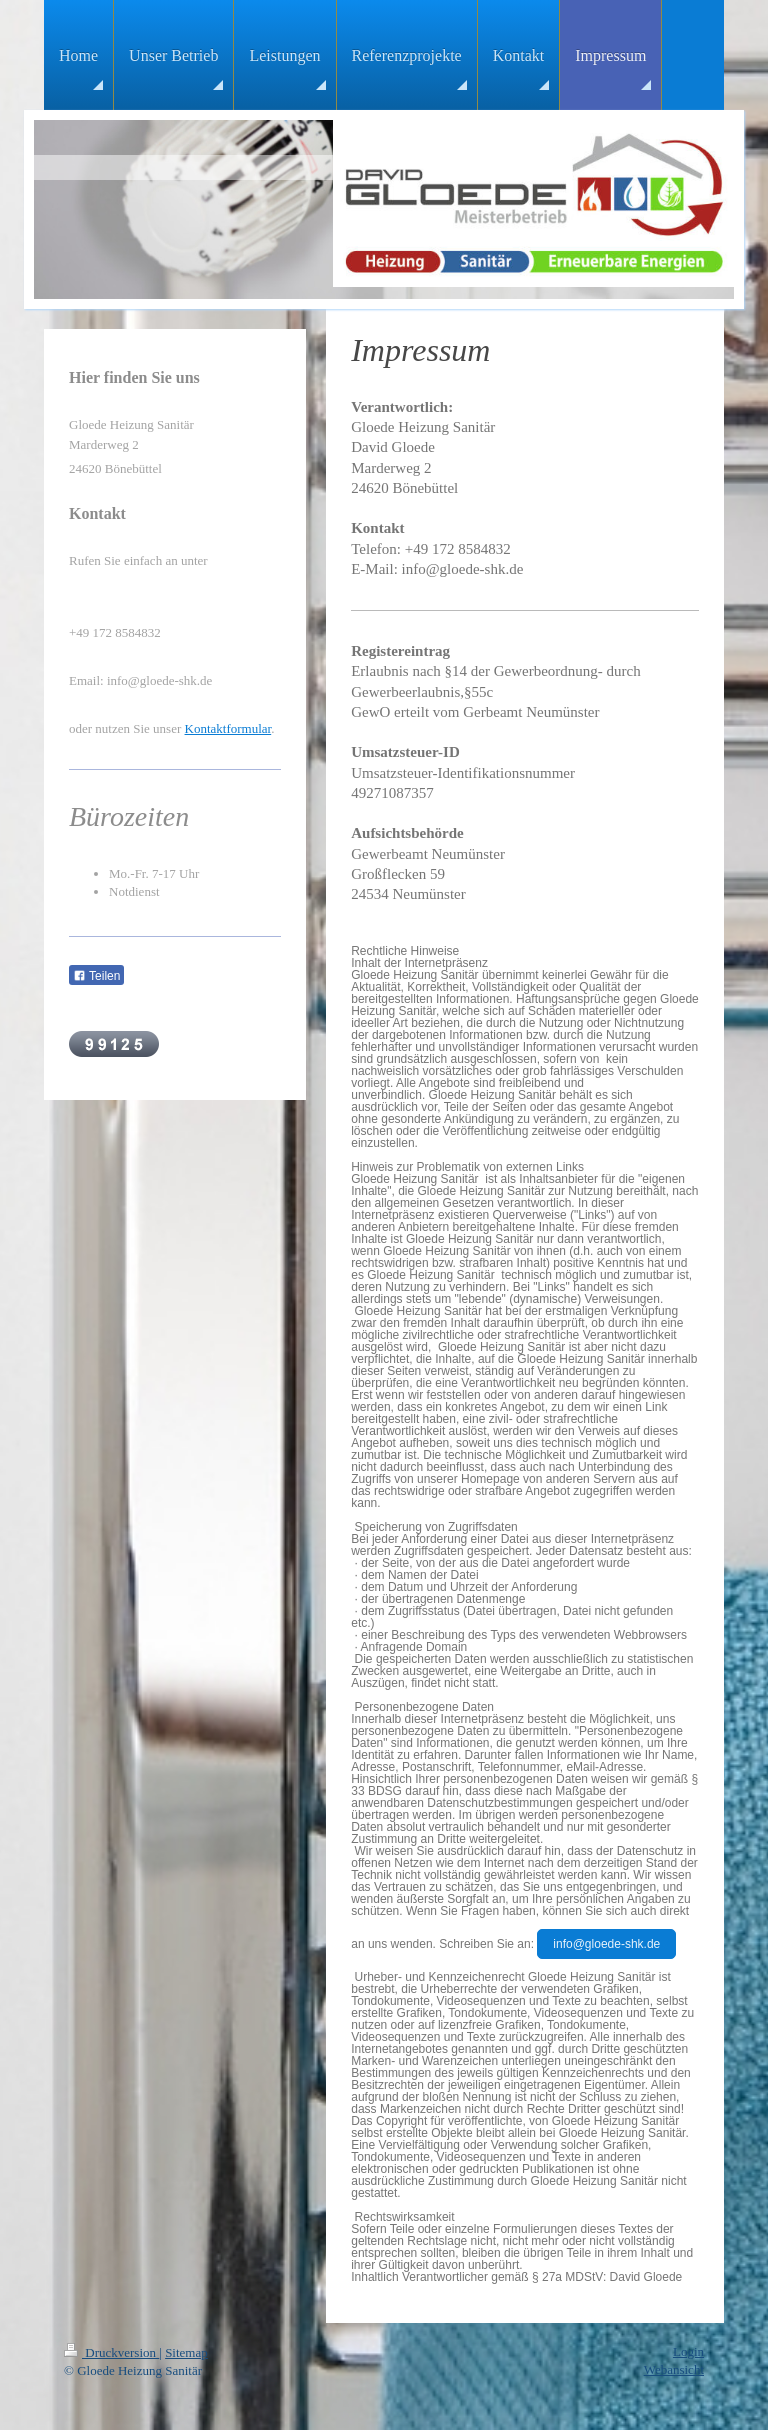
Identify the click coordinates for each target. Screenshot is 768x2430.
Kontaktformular (228, 728)
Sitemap (186, 2352)
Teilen (96, 976)
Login (688, 2351)
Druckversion (111, 2352)
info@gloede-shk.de (606, 1944)
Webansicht (674, 2369)
